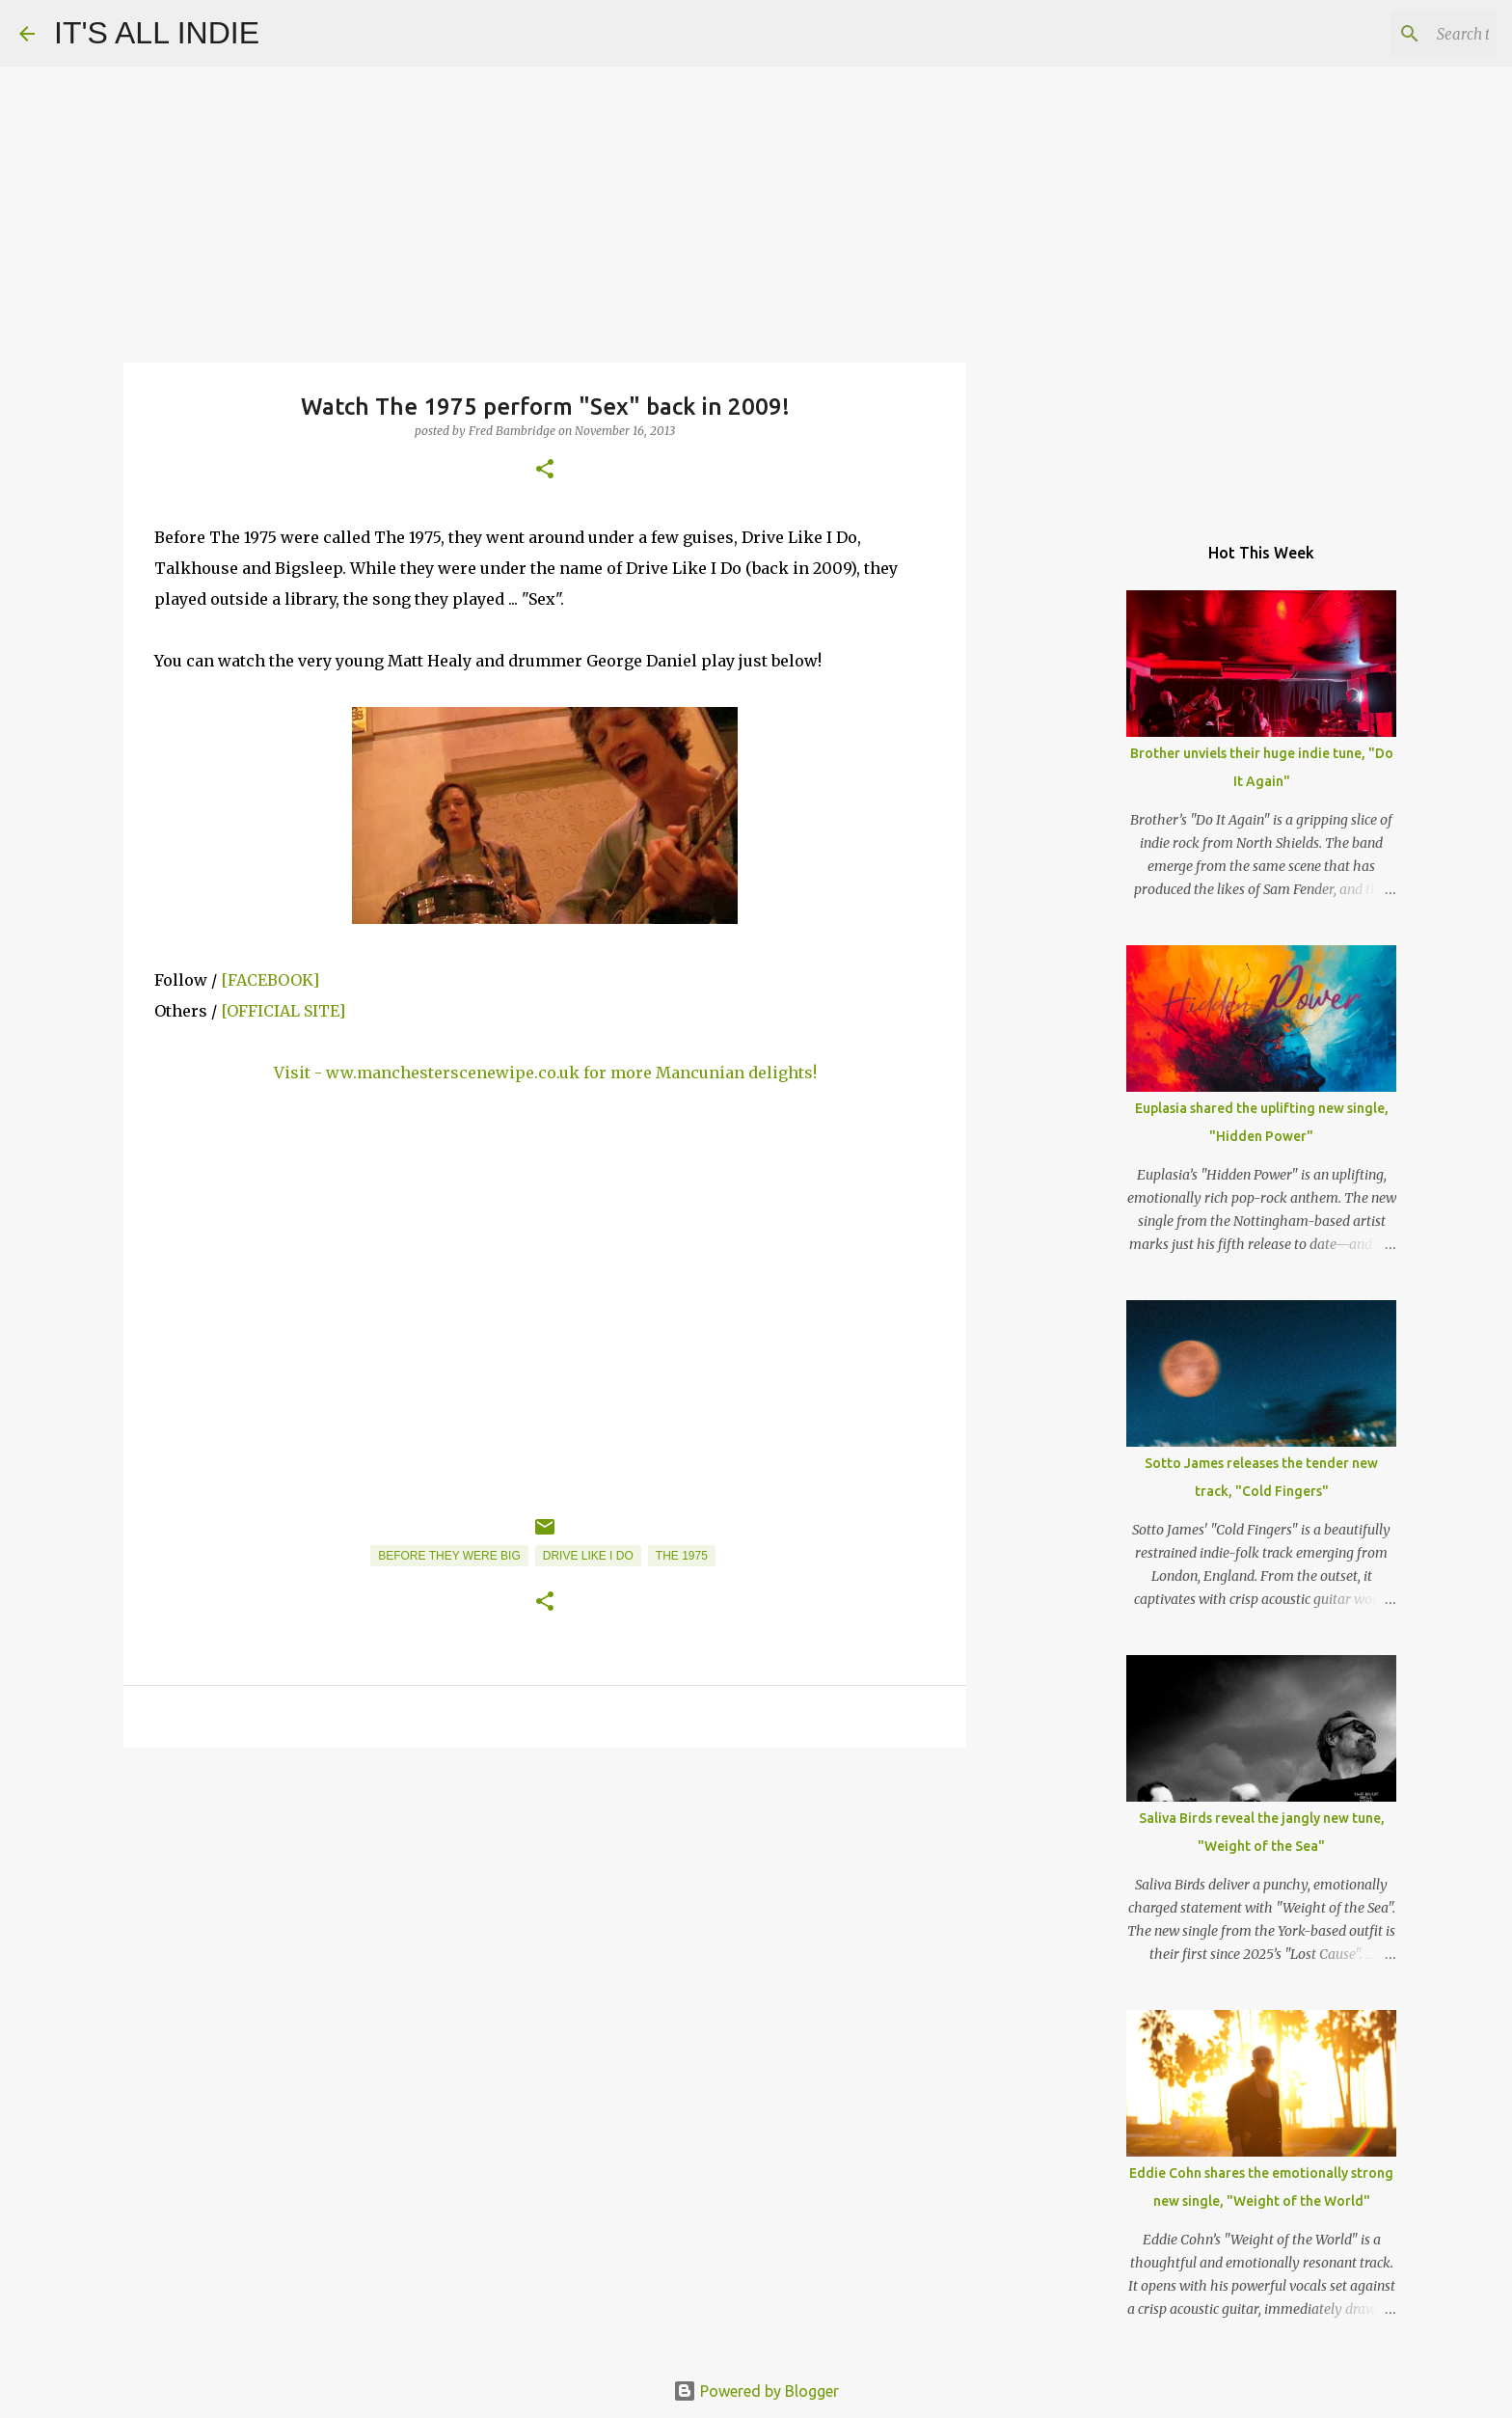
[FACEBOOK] (270, 980)
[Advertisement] (545, 1912)
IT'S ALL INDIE (156, 32)
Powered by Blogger (756, 2391)
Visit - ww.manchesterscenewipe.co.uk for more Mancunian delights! (545, 1072)
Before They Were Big (449, 1555)
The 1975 (682, 1555)
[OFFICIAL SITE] (283, 1010)
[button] (544, 470)
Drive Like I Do (588, 1555)
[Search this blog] (1395, 34)
